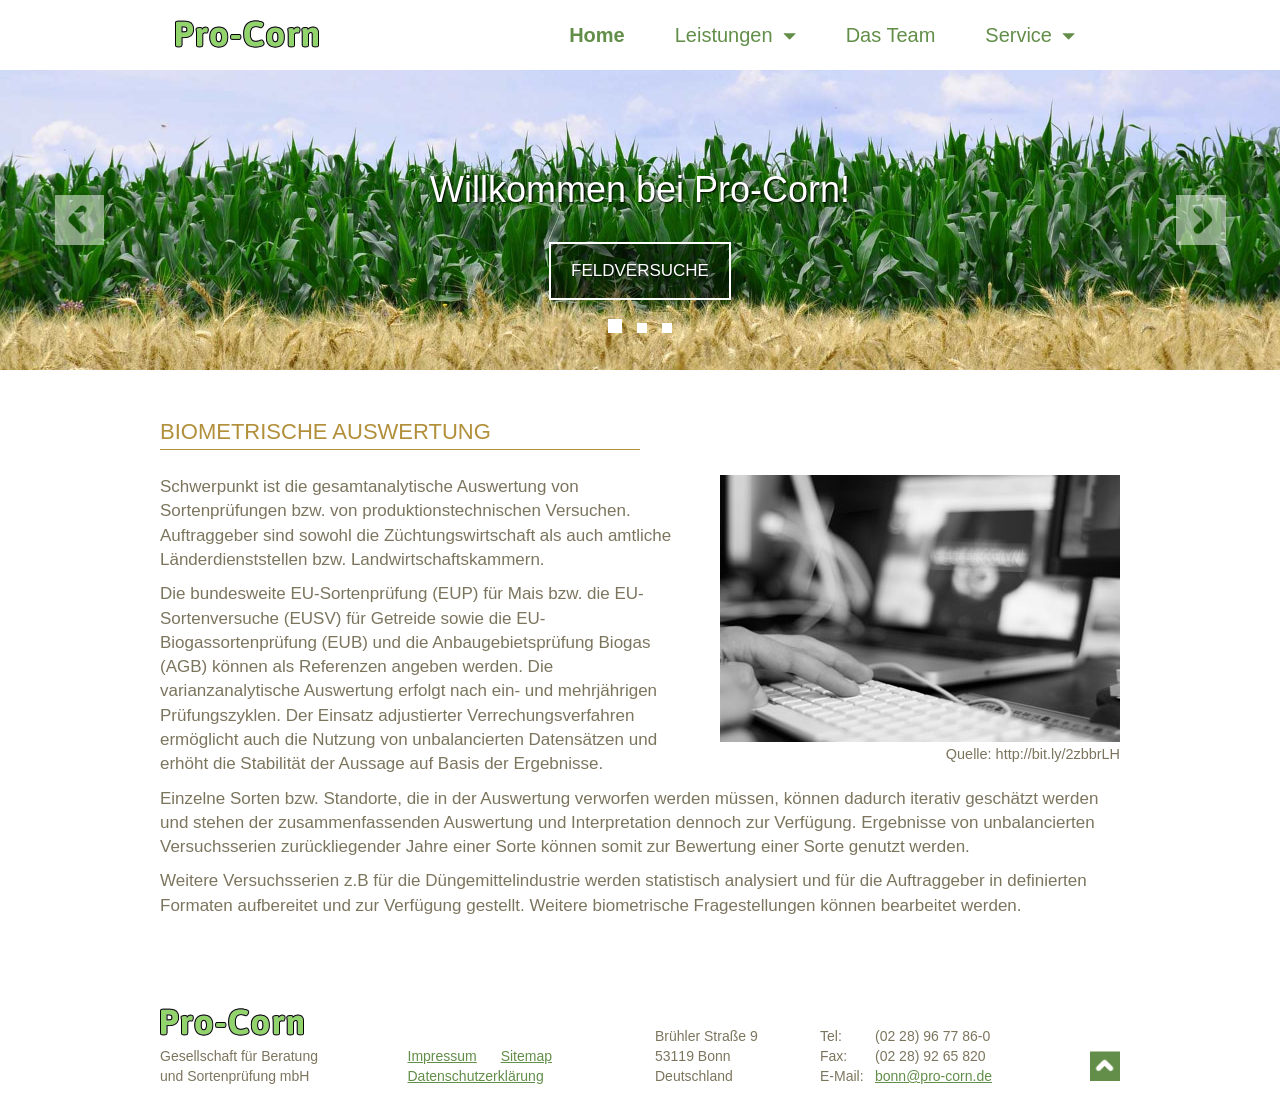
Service (1030, 35)
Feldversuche (640, 270)
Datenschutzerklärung (476, 1076)
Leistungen (735, 35)
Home (597, 35)
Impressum (442, 1056)
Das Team (891, 35)
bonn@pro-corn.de (933, 1076)
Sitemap (526, 1056)
